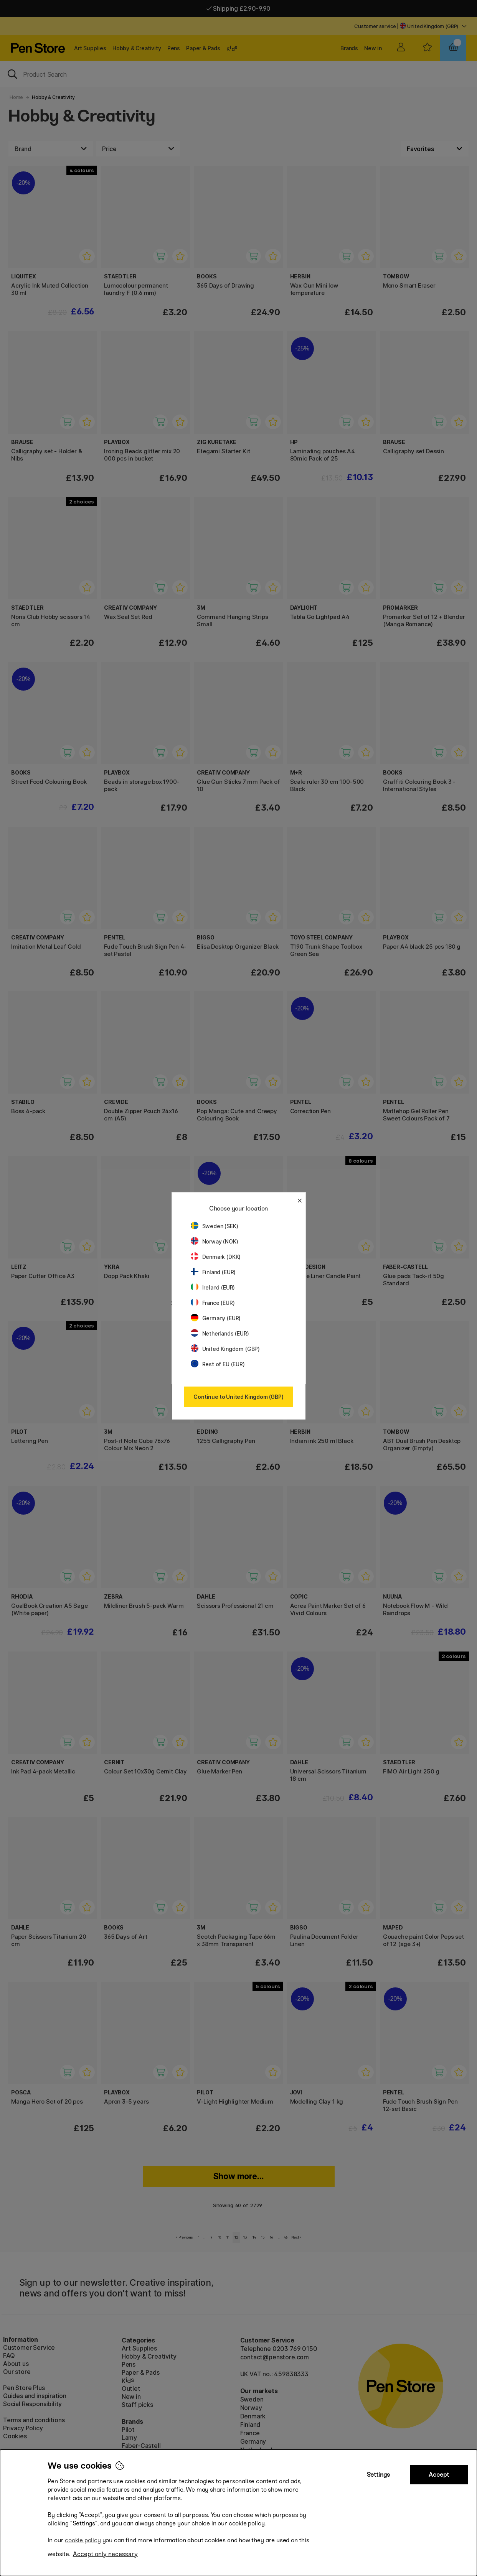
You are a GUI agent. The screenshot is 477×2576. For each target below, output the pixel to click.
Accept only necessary (105, 2554)
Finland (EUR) (213, 1272)
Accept (439, 2474)
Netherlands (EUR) (220, 1333)
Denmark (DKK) (216, 1256)
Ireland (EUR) (213, 1287)
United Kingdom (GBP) (225, 1349)
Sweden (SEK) (214, 1226)
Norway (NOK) (214, 1241)
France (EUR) (213, 1303)
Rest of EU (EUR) (218, 1364)
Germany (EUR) (216, 1318)
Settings (378, 2474)
